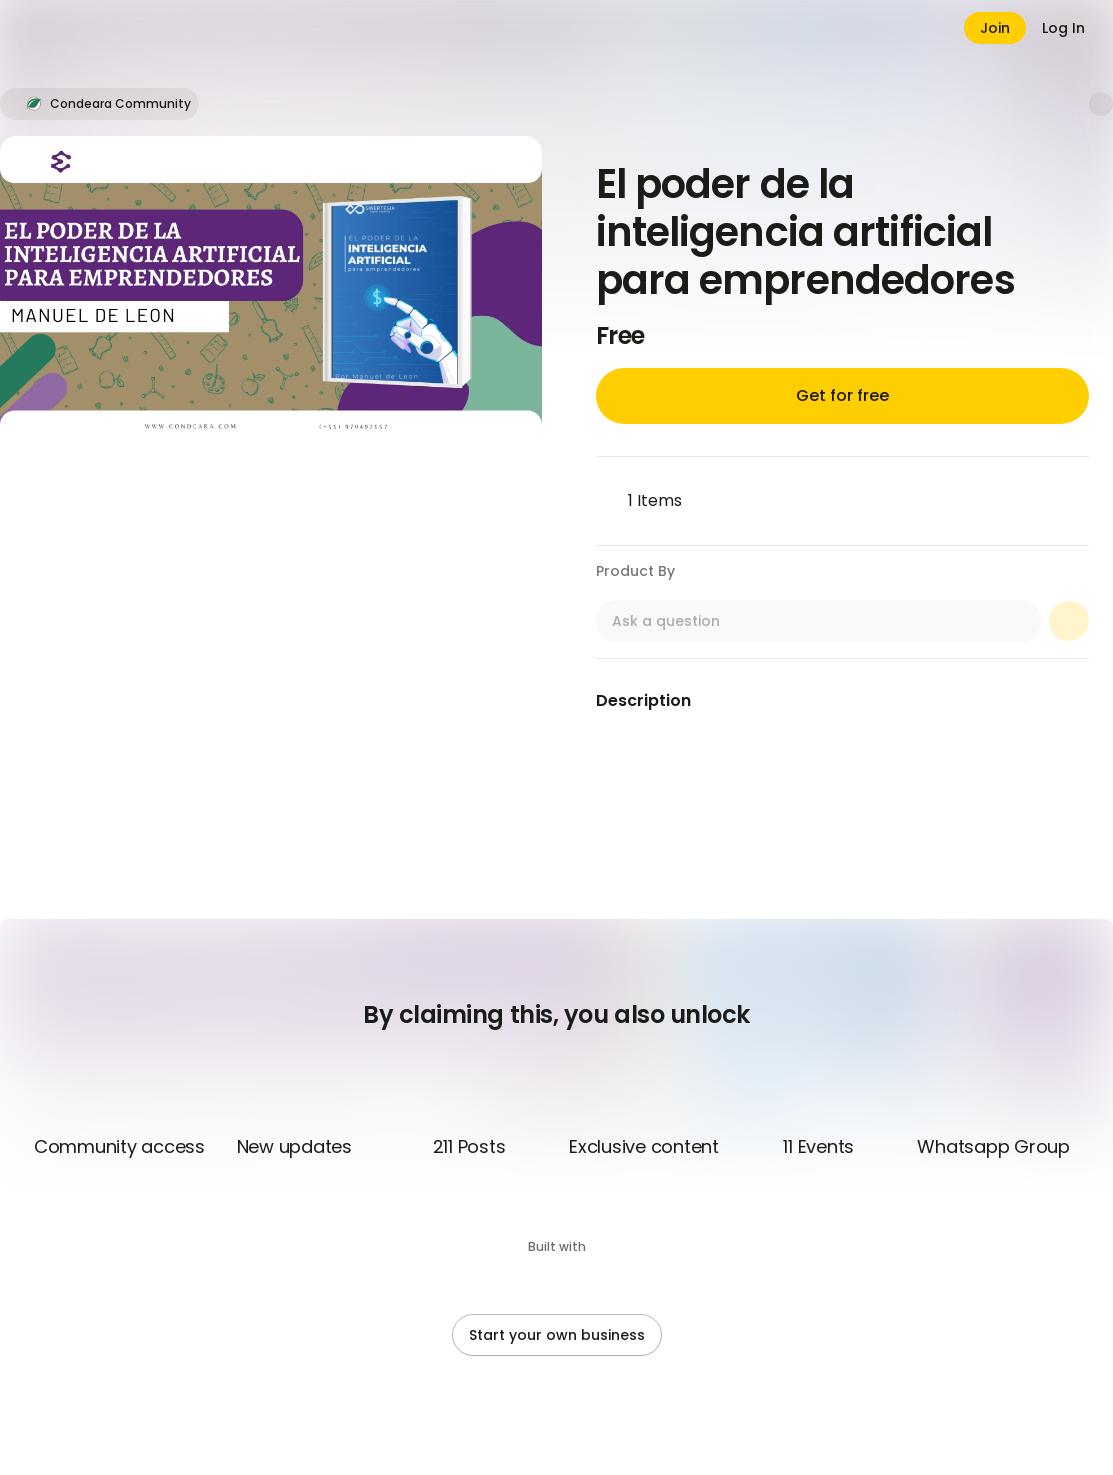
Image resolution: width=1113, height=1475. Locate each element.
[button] (99, 104)
